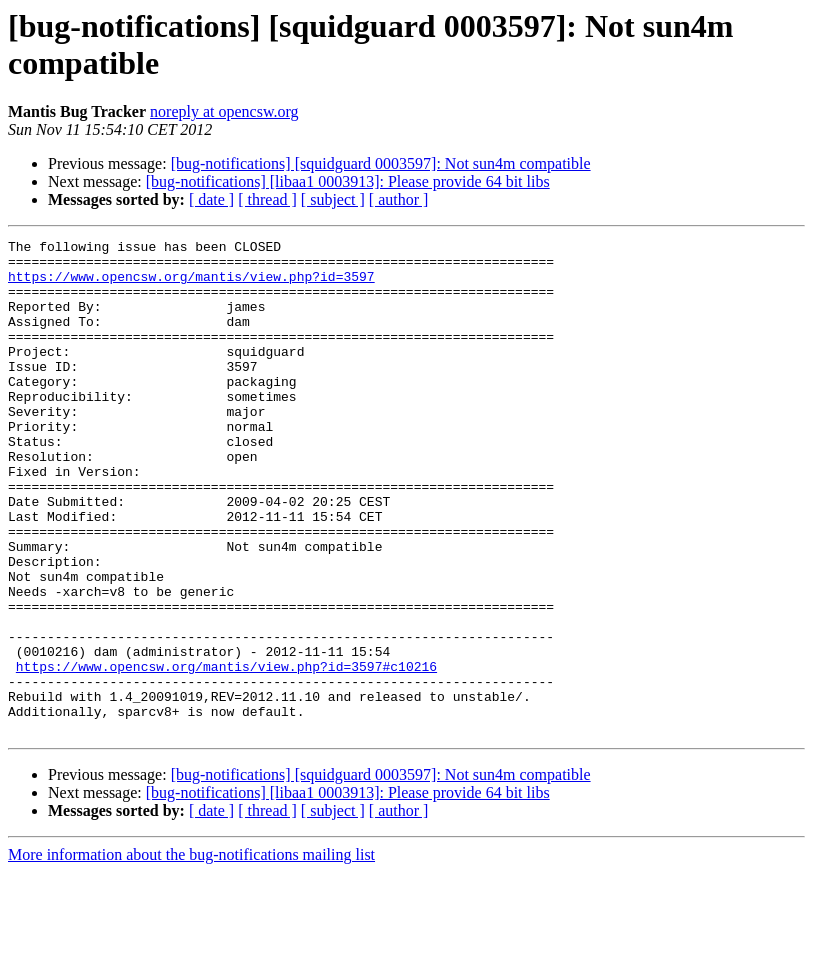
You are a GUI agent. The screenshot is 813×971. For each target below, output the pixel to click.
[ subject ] (333, 199)
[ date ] (211, 199)
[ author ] (399, 199)
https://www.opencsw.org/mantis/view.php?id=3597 (191, 285)
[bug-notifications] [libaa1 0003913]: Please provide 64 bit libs (348, 181)
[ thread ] (267, 199)
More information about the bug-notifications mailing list (191, 953)
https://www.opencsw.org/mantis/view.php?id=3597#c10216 (226, 753)
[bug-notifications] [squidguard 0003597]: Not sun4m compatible (381, 163)
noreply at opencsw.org (224, 111)
